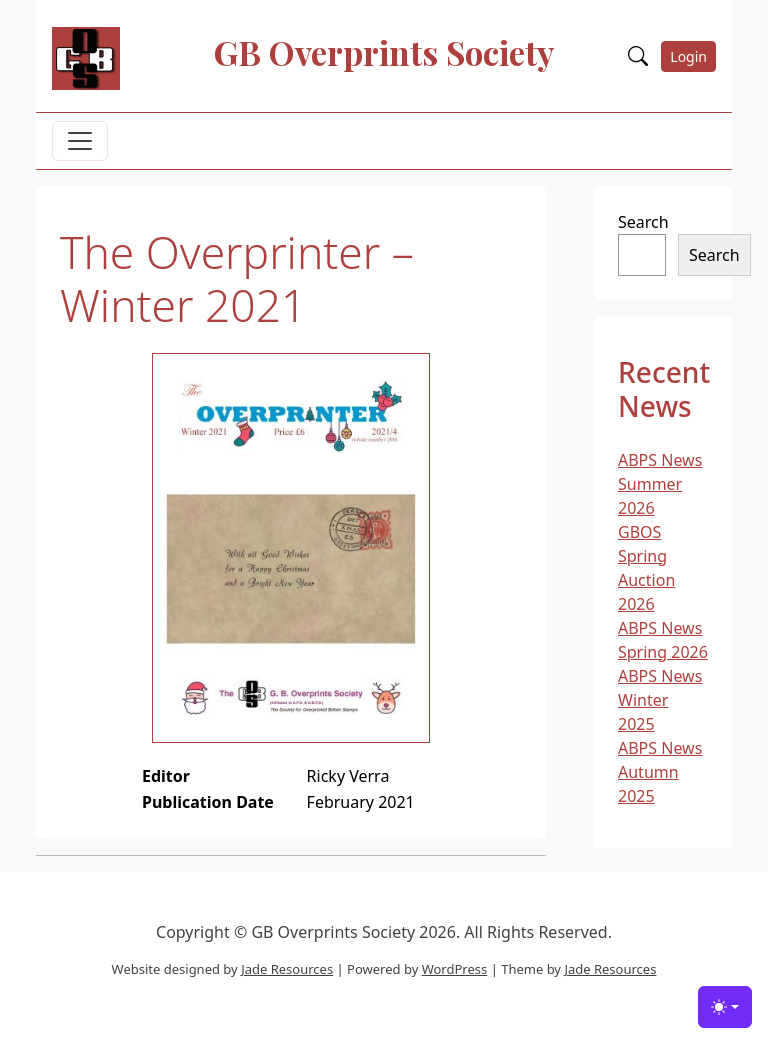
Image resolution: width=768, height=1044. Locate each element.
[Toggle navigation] (80, 141)
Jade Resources (287, 969)
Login (688, 56)
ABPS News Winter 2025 (660, 700)
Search (643, 222)
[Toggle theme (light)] (725, 1007)
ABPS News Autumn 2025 (660, 772)
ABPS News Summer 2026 (660, 484)
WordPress (455, 969)
